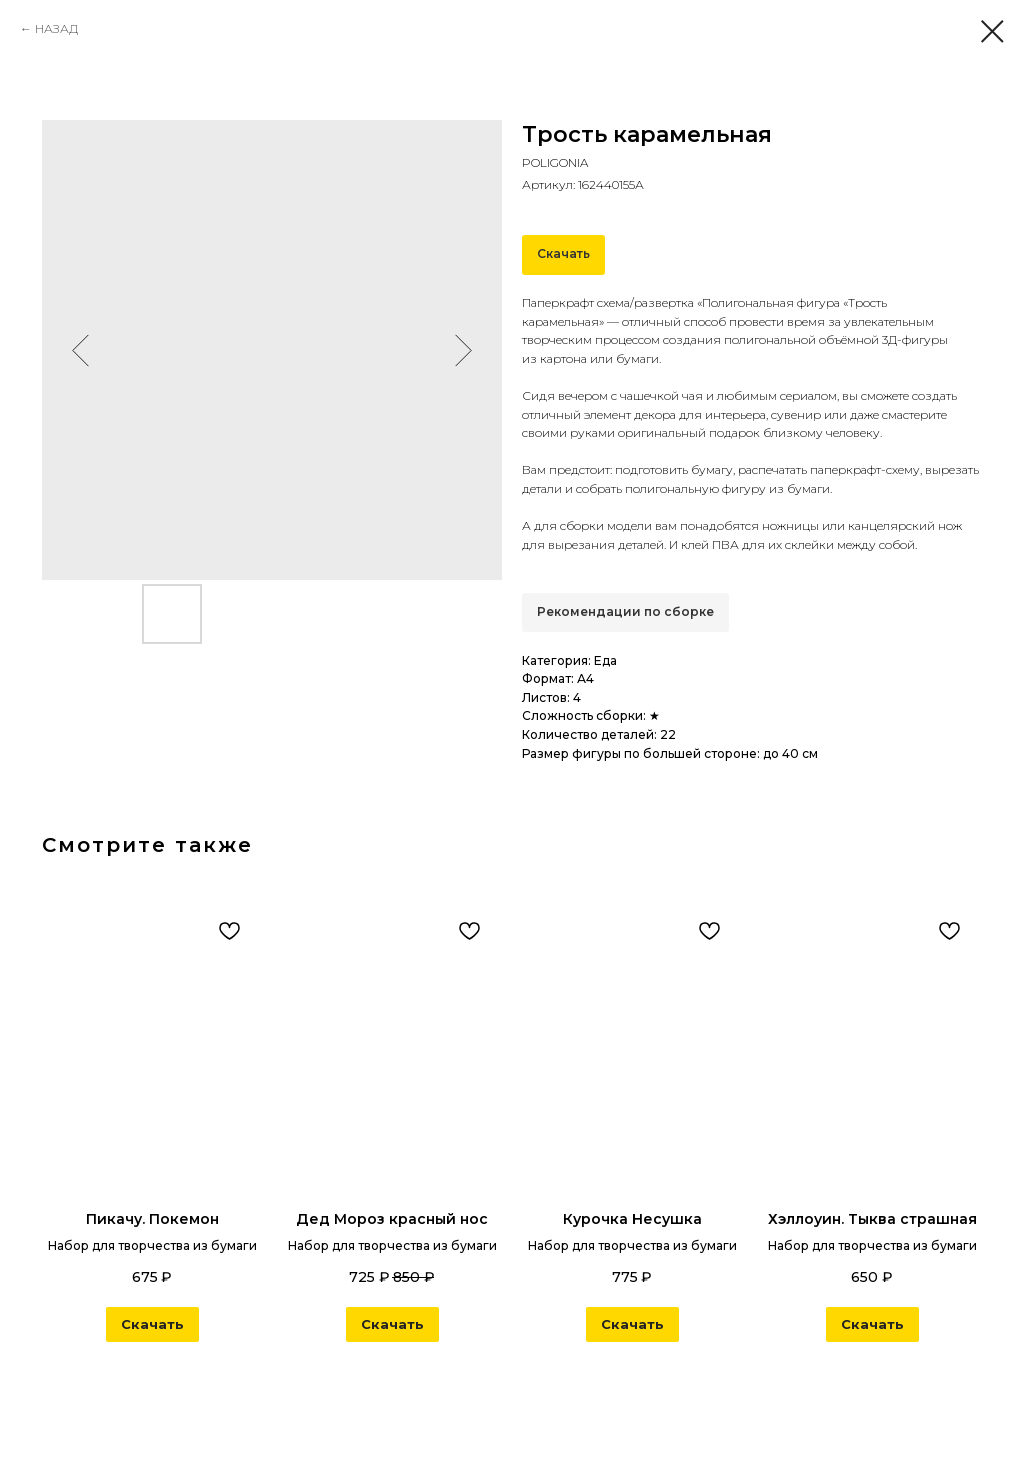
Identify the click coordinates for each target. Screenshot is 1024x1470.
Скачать (563, 253)
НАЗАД (56, 28)
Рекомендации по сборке (625, 611)
